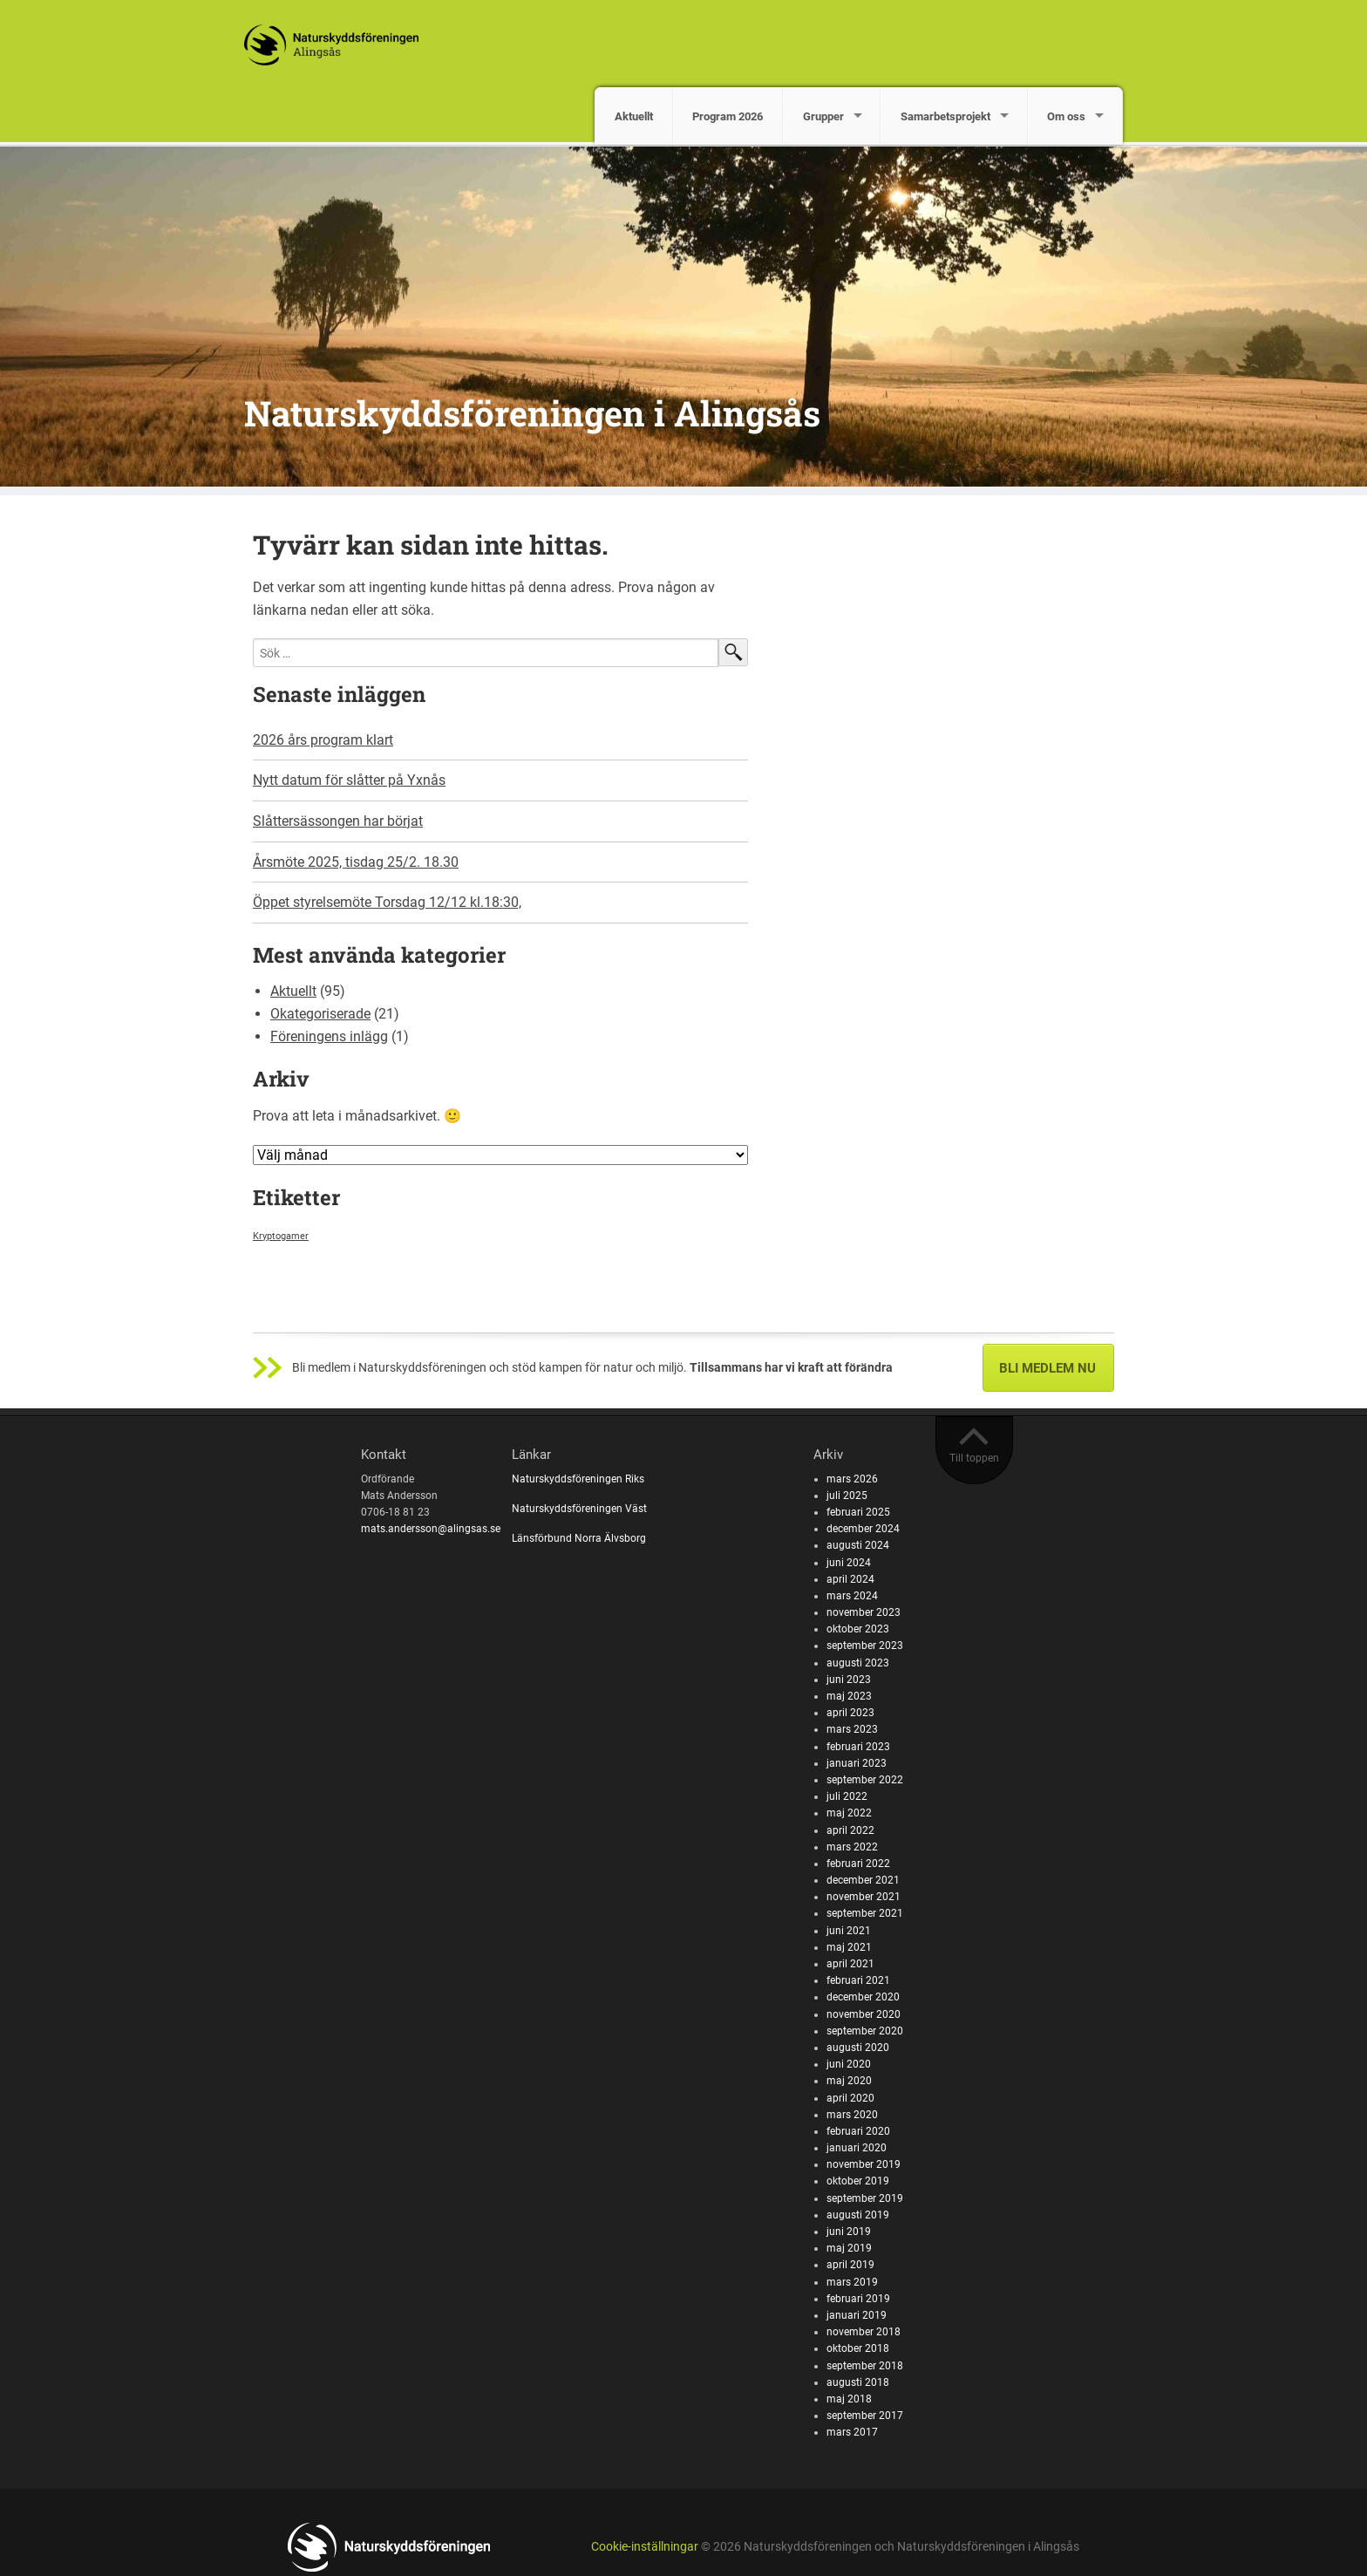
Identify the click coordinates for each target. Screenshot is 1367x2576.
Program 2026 (727, 116)
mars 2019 (852, 2282)
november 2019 (863, 2164)
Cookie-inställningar (644, 2546)
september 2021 (864, 1913)
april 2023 (850, 1713)
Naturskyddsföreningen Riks (579, 1479)
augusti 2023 (857, 1663)
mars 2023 (852, 1729)
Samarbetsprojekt (945, 116)
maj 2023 (849, 1696)
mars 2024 (852, 1596)
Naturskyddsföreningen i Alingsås (532, 413)
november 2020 (863, 2014)
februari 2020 (858, 2131)
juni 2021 (848, 1931)
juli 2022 (846, 1796)
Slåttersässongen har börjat (338, 821)
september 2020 (864, 2031)
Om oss (1066, 116)
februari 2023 (858, 1747)
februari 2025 (858, 1512)
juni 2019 (848, 2231)
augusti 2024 (857, 1545)
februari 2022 (858, 1863)
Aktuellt (634, 116)
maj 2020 (849, 2081)
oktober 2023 (857, 1629)
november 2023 (863, 1612)
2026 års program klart (323, 740)
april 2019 (850, 2265)
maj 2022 (849, 1813)
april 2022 (850, 1830)
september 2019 (864, 2198)
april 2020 (850, 2098)
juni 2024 (848, 1563)
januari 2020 (856, 2148)
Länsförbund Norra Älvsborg (579, 1538)
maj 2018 (849, 2399)
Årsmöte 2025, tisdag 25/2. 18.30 (356, 862)
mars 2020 (852, 2115)
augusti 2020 (857, 2047)
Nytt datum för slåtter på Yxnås (349, 780)
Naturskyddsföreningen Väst (579, 1509)
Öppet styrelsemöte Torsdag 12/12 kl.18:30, (387, 902)
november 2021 (863, 1897)
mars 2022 (852, 1847)
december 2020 (863, 1997)
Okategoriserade (320, 1013)
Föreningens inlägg (329, 1036)
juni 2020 (848, 2064)
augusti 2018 (857, 2382)
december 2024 (863, 1529)
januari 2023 (856, 1763)
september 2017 (864, 2415)
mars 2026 (852, 1479)
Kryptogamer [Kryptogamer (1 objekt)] (281, 1236)
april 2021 (850, 1964)
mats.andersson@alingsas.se (430, 1529)
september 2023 (864, 1645)
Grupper (823, 116)
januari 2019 (856, 2315)
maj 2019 (849, 2248)
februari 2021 (858, 1980)
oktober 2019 (857, 2181)
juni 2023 (848, 1679)
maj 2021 (849, 1947)
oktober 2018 (857, 2348)
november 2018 (863, 2332)
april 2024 (850, 1579)
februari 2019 (858, 2299)
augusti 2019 (857, 2215)
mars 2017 (852, 2432)
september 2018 (864, 2366)
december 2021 (863, 1880)
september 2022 (864, 1780)
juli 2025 (846, 1495)
